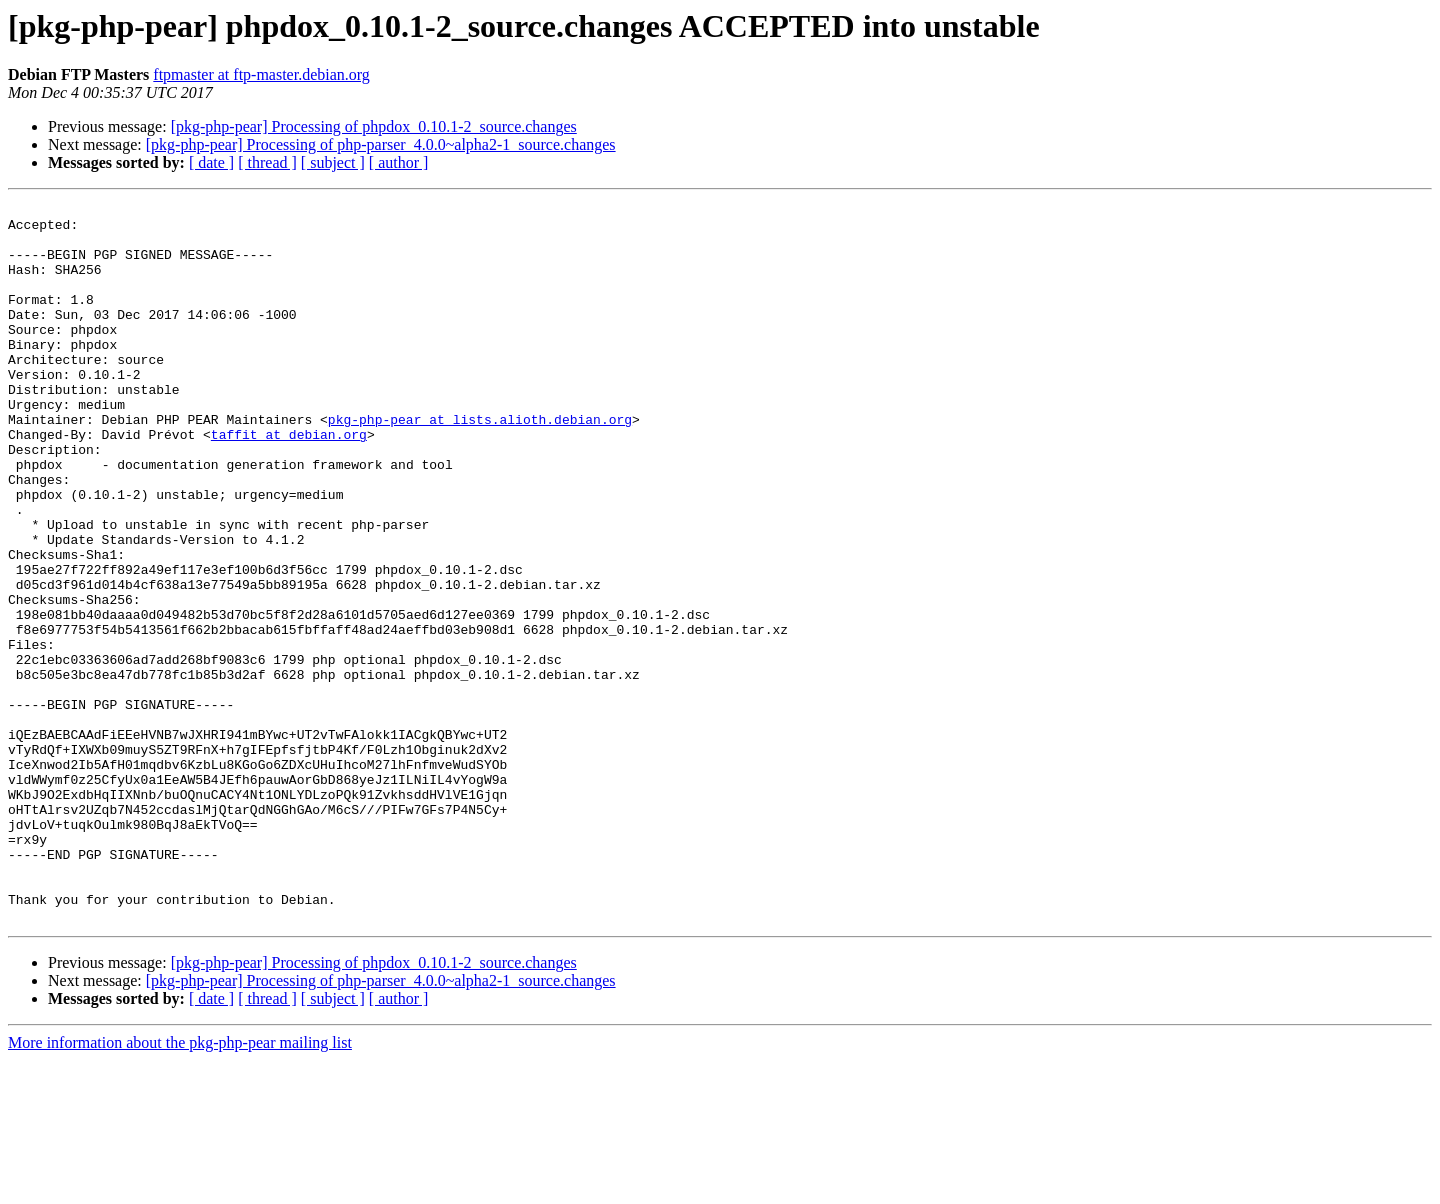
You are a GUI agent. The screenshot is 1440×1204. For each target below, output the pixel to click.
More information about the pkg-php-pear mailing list (180, 1186)
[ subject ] (333, 162)
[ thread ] (267, 162)
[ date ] (211, 162)
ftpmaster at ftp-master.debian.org (261, 74)
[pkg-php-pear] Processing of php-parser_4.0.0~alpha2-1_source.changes (381, 144)
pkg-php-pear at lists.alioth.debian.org (480, 464)
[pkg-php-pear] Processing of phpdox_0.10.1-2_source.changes (374, 126)
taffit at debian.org (289, 482)
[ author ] (399, 162)
